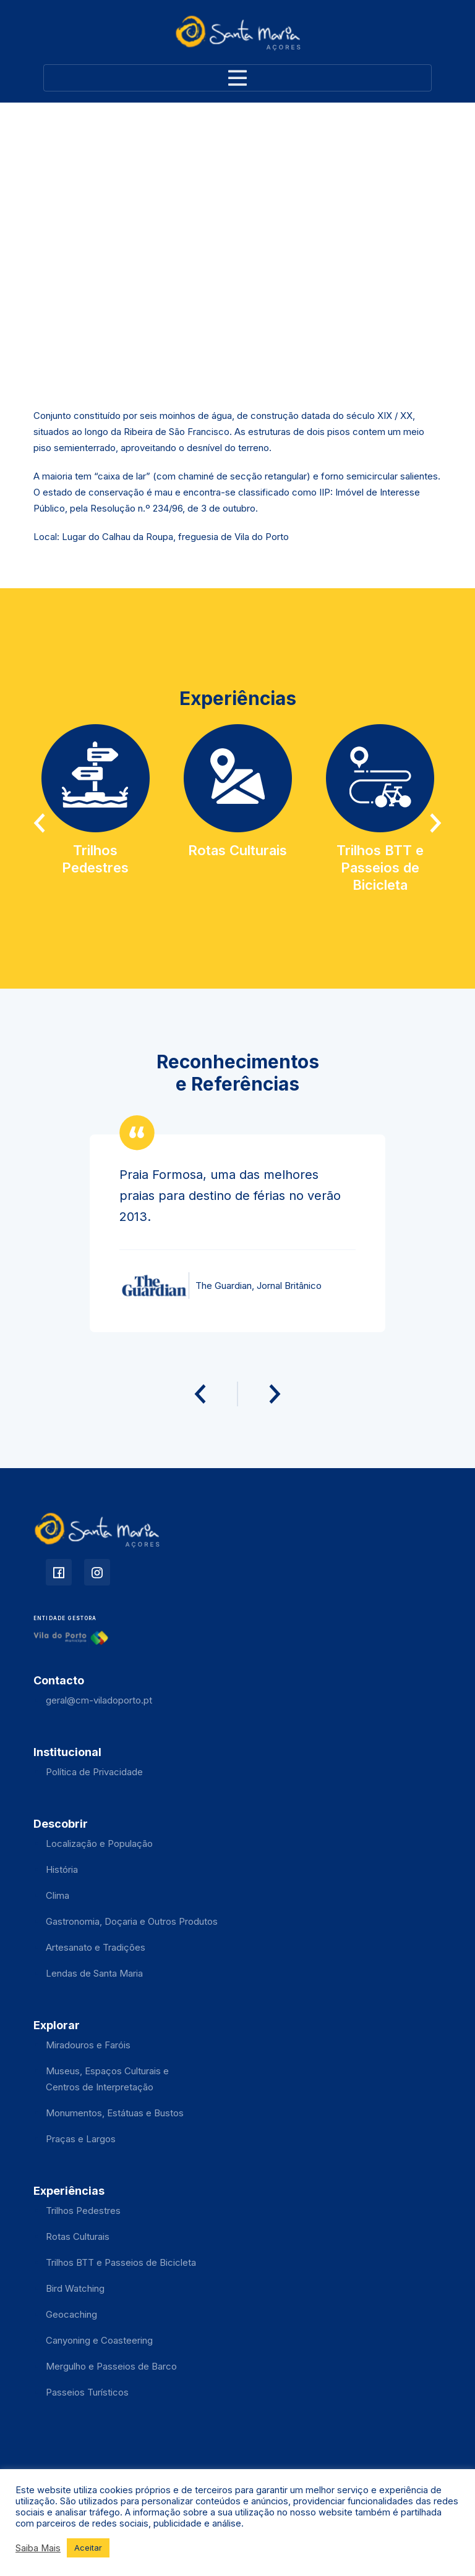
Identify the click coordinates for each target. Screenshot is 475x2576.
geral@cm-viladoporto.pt (99, 1700)
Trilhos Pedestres (83, 2210)
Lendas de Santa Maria (94, 1973)
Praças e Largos (81, 2139)
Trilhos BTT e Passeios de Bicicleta (121, 2262)
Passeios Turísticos (87, 2392)
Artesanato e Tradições (95, 1947)
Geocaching (71, 2314)
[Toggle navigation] (237, 77)
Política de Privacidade (94, 1772)
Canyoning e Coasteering (99, 2340)
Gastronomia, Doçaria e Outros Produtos (132, 1921)
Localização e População (99, 1843)
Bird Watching (75, 2288)
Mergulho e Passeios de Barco (111, 2366)
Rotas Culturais (77, 2236)
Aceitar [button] (88, 2548)
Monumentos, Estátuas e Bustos (115, 2113)
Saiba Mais (38, 2548)
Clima (57, 1895)
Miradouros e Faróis (88, 2045)
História (62, 1869)
